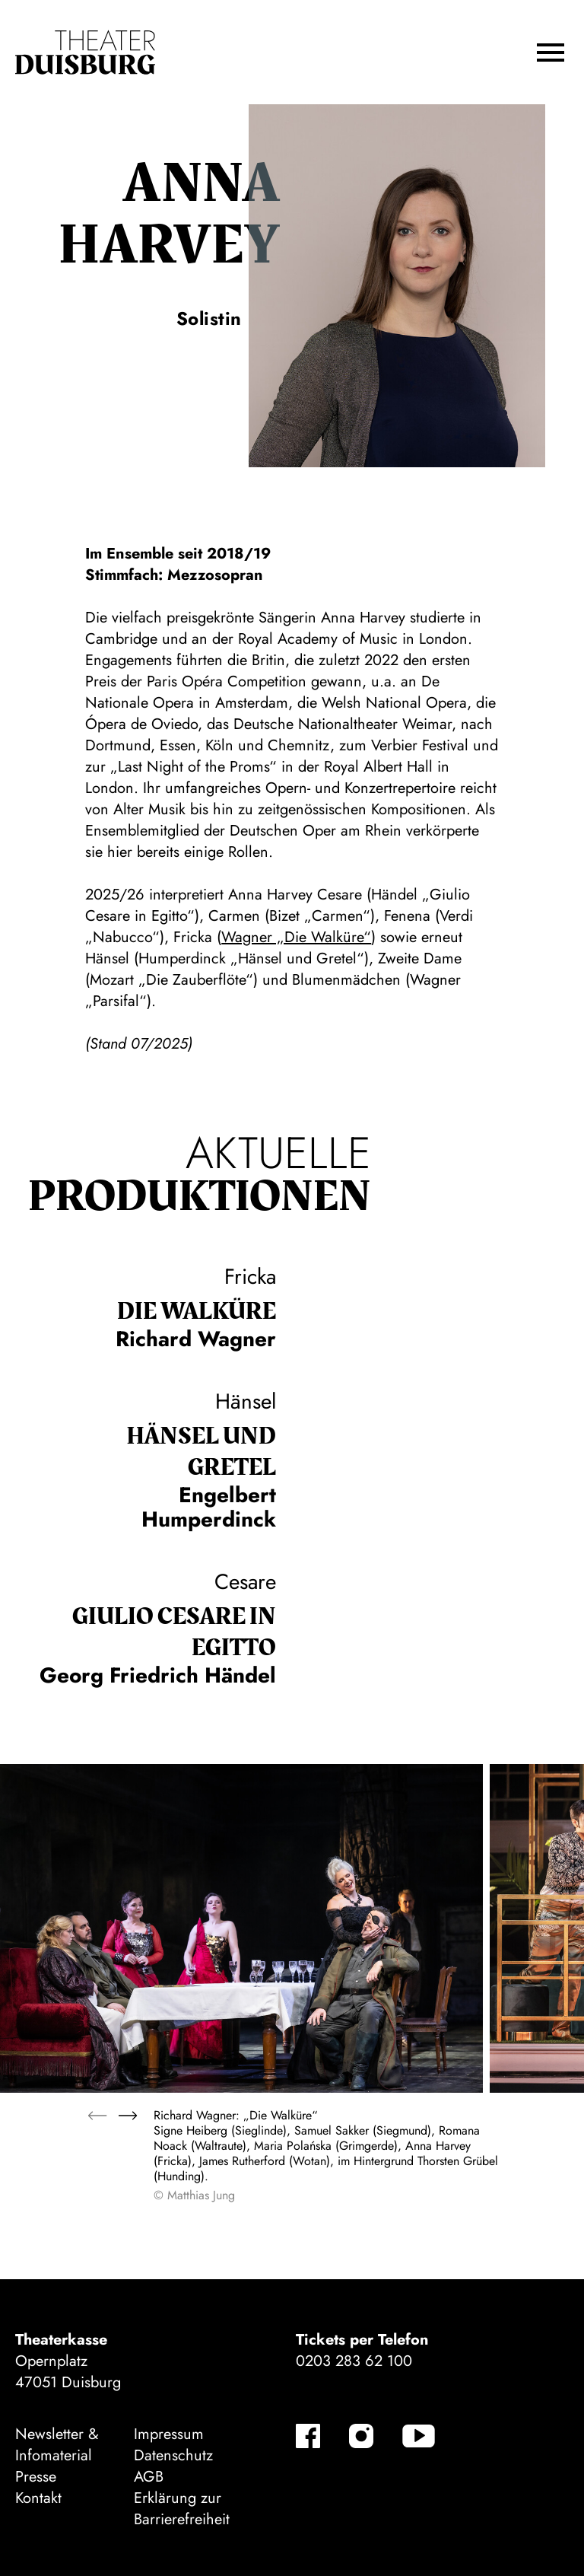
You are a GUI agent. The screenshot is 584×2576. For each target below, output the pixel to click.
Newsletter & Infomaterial (57, 2444)
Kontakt (38, 2498)
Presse (35, 2477)
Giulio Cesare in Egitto (174, 1632)
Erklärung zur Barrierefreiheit (182, 2508)
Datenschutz (173, 2455)
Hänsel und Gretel (201, 1452)
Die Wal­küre (196, 1311)
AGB (148, 2477)
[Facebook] (308, 2436)
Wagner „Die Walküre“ (296, 937)
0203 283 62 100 (354, 2361)
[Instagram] (361, 2436)
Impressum (169, 2434)
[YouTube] (418, 2436)
